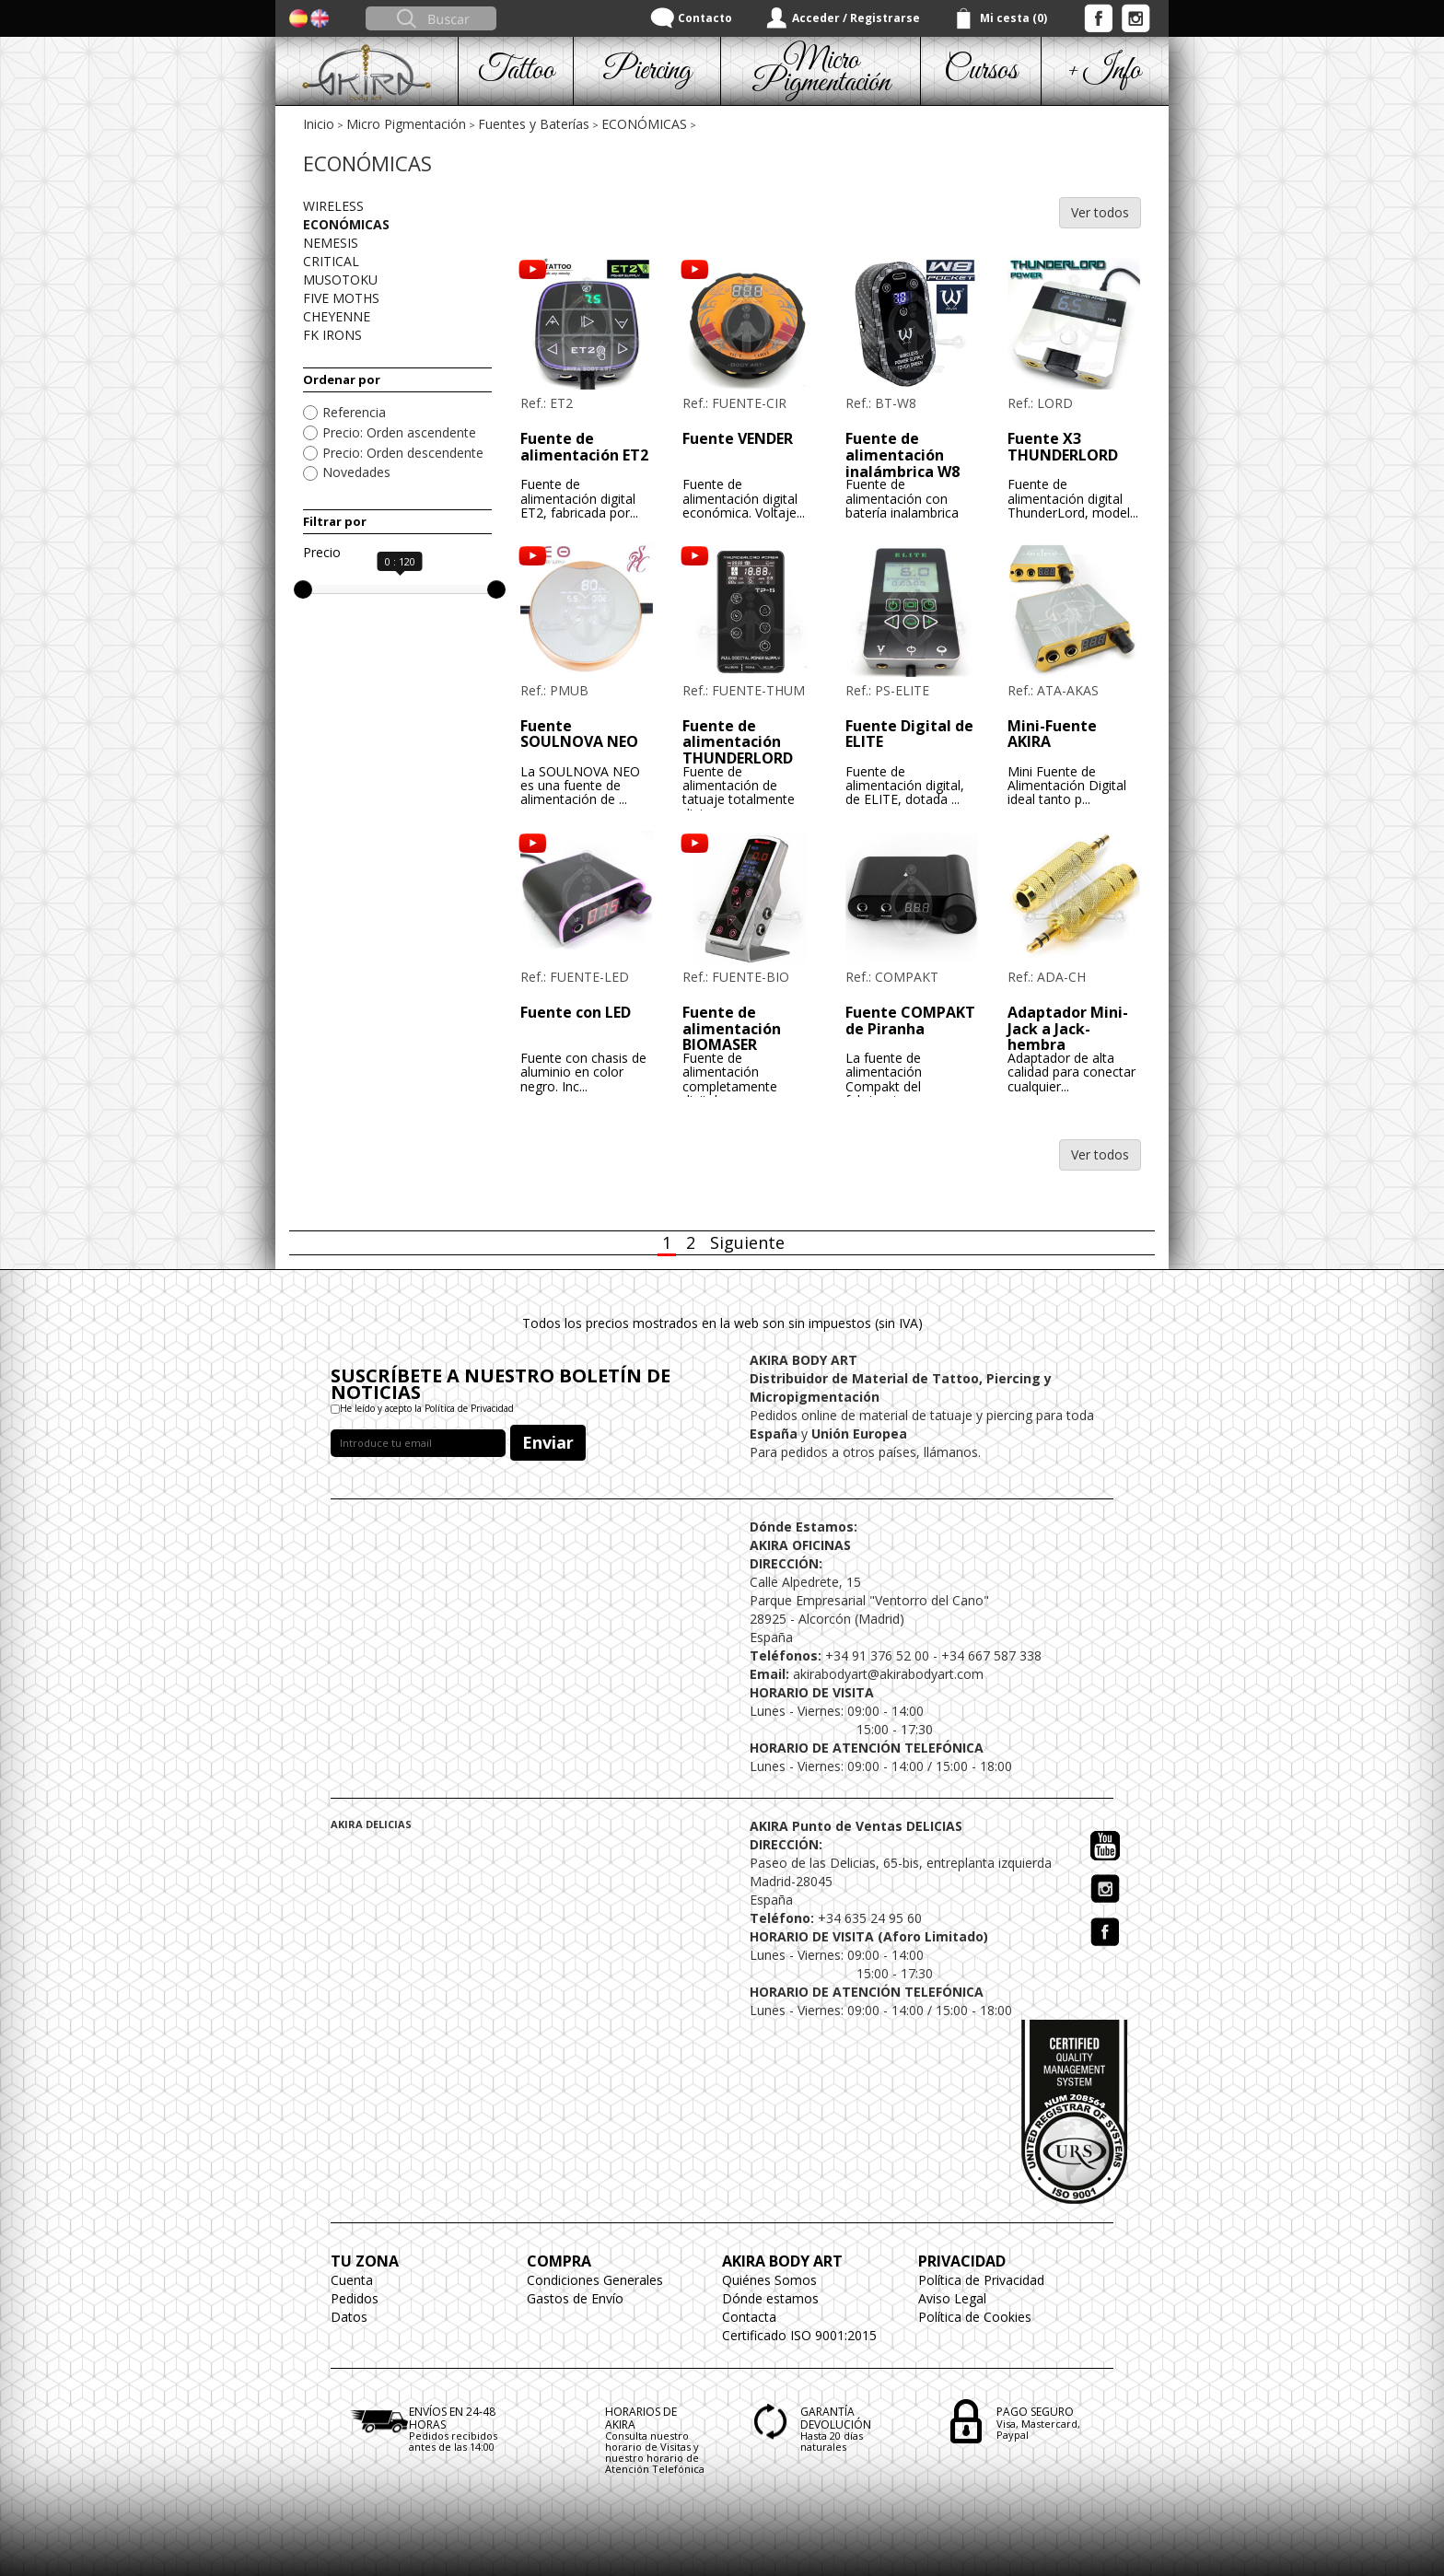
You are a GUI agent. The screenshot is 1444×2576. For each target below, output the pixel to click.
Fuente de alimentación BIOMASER (731, 1028)
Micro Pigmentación (406, 124)
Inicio (318, 124)
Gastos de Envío (575, 2298)
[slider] (303, 589)
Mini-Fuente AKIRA (1052, 734)
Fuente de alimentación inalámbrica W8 (902, 454)
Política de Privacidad (981, 2280)
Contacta (749, 2316)
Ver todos (1100, 212)
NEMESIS (330, 242)
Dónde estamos (770, 2298)
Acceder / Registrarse (856, 18)
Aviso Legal (952, 2298)
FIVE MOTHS (341, 298)
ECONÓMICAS (644, 124)
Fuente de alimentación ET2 (584, 446)
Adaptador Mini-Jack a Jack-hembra (1067, 1028)
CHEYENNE (336, 316)
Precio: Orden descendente (402, 452)
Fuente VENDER (737, 438)
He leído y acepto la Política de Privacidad (427, 1408)
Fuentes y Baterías (533, 124)
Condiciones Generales (595, 2280)
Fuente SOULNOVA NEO (579, 734)
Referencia (354, 412)
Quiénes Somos (769, 2280)
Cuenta (352, 2280)
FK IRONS (332, 335)
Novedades (356, 472)
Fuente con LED (575, 1012)
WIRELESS (333, 206)
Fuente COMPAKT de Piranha (910, 1020)
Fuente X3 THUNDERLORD (1062, 446)
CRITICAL (331, 261)
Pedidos (354, 2298)
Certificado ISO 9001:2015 (799, 2335)
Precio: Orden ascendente (399, 432)
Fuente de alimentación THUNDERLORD (737, 742)
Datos (349, 2316)
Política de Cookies (974, 2316)
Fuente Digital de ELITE (909, 734)
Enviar (548, 1442)
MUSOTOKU (340, 279)
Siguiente (747, 1242)
